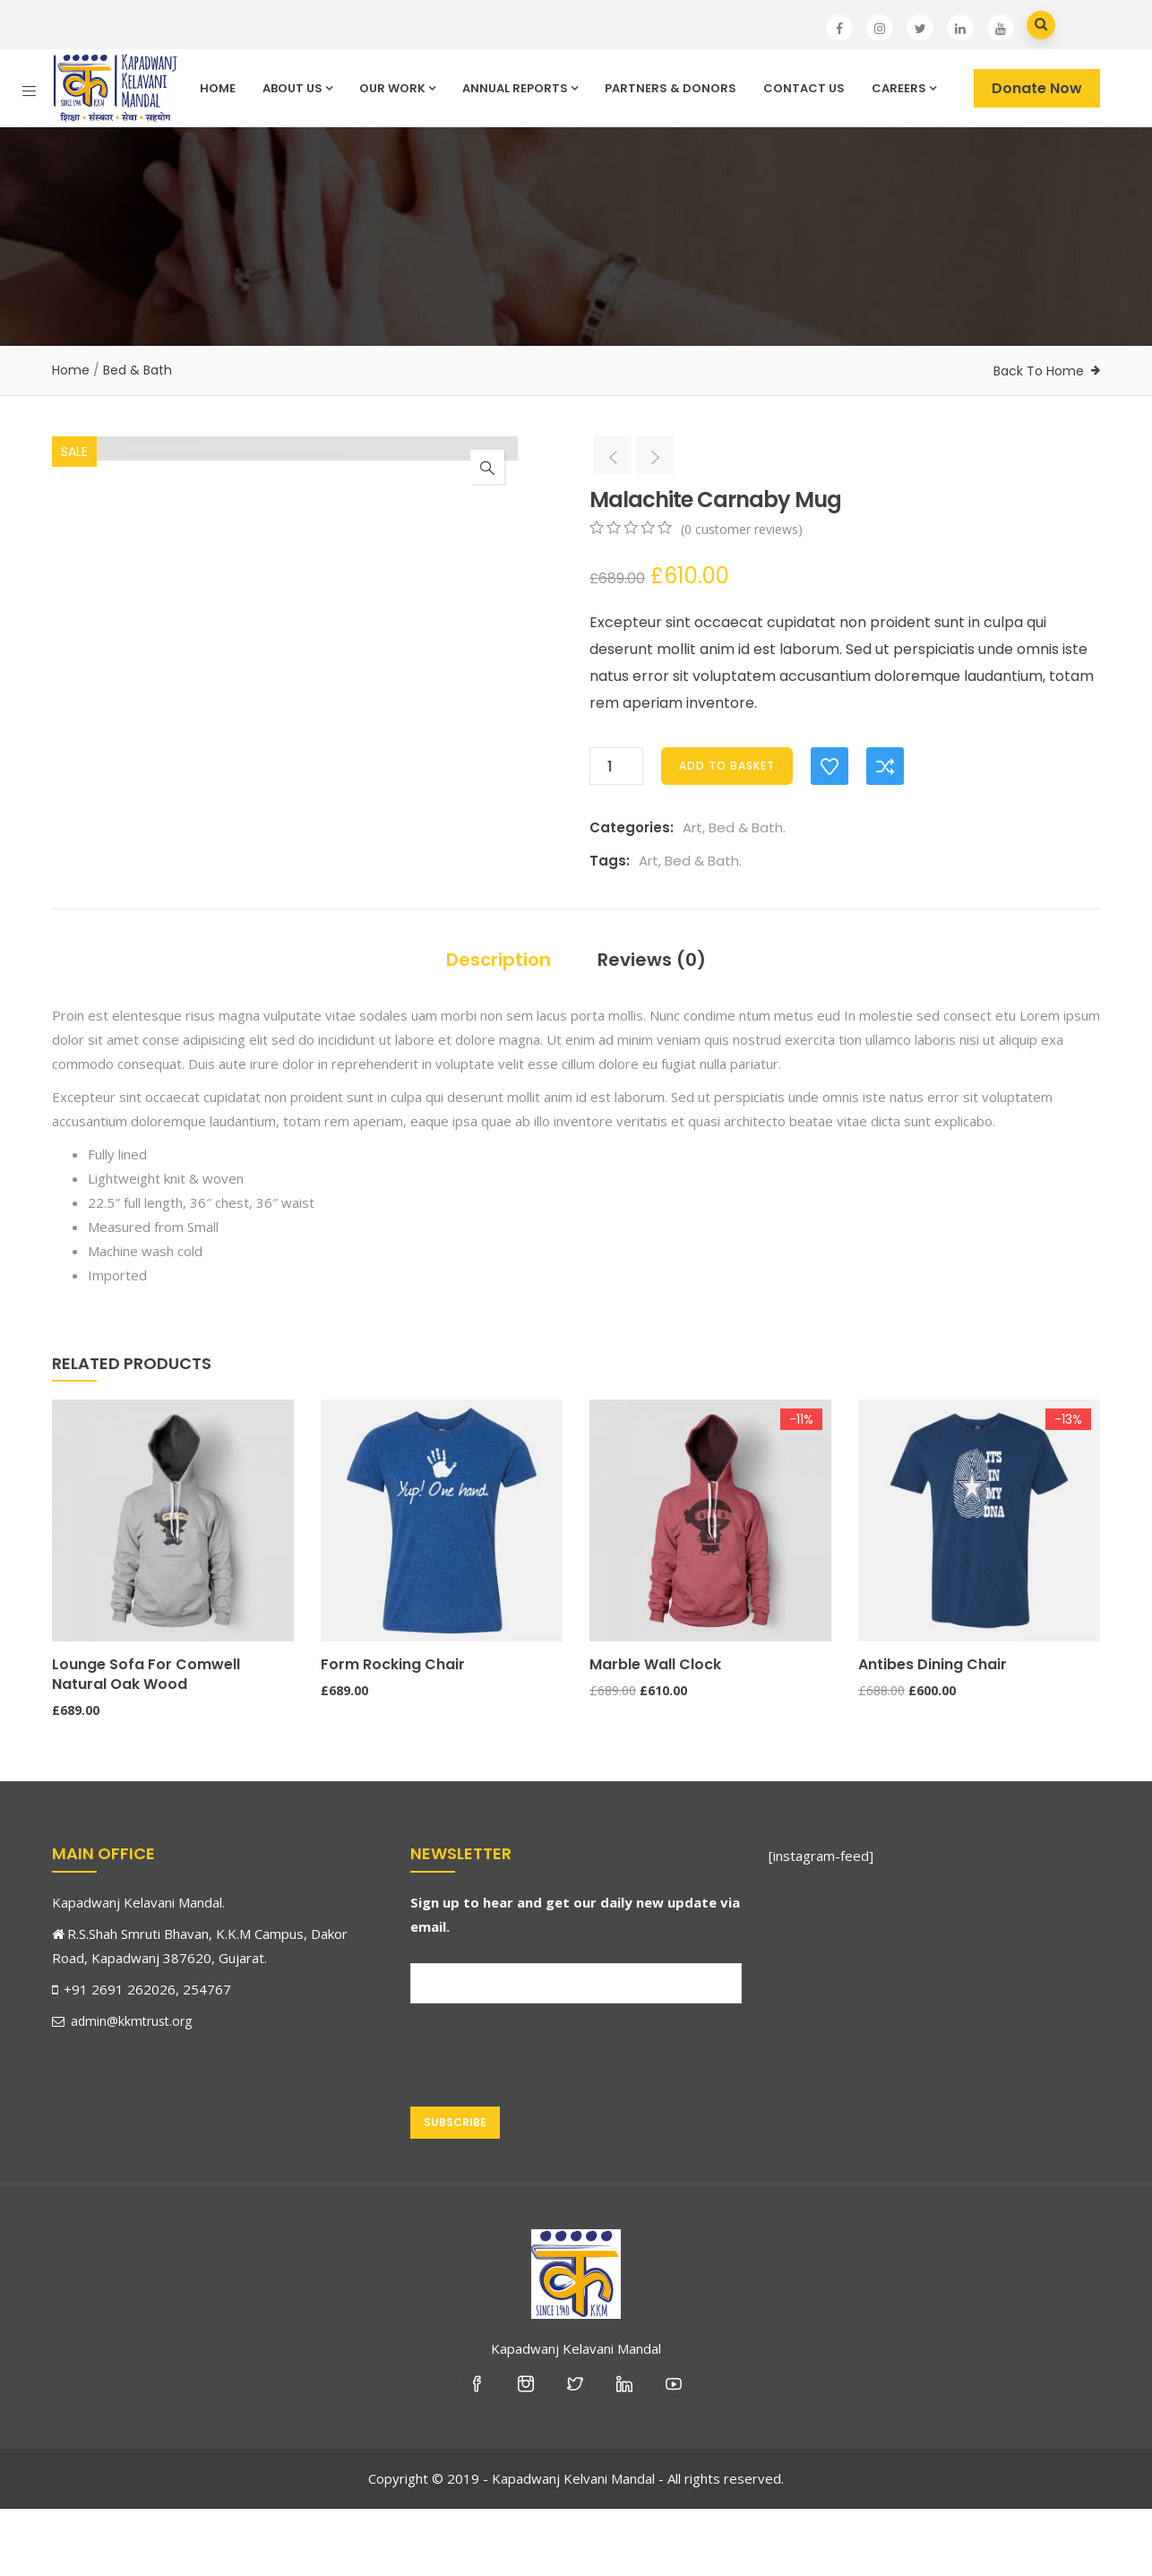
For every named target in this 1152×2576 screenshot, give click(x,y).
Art (692, 827)
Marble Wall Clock (655, 1731)
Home (218, 88)
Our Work (397, 88)
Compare (885, 766)
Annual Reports (520, 88)
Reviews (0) (651, 1026)
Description (498, 1026)
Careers (904, 88)
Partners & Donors (670, 88)
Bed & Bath (137, 370)
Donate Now (1037, 88)
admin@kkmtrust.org (122, 2088)
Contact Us (804, 88)
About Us (297, 88)
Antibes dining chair (932, 1731)
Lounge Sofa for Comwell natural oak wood (146, 1741)
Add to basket (727, 765)
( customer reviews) (742, 529)
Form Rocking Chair (393, 1731)
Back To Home (1038, 371)
